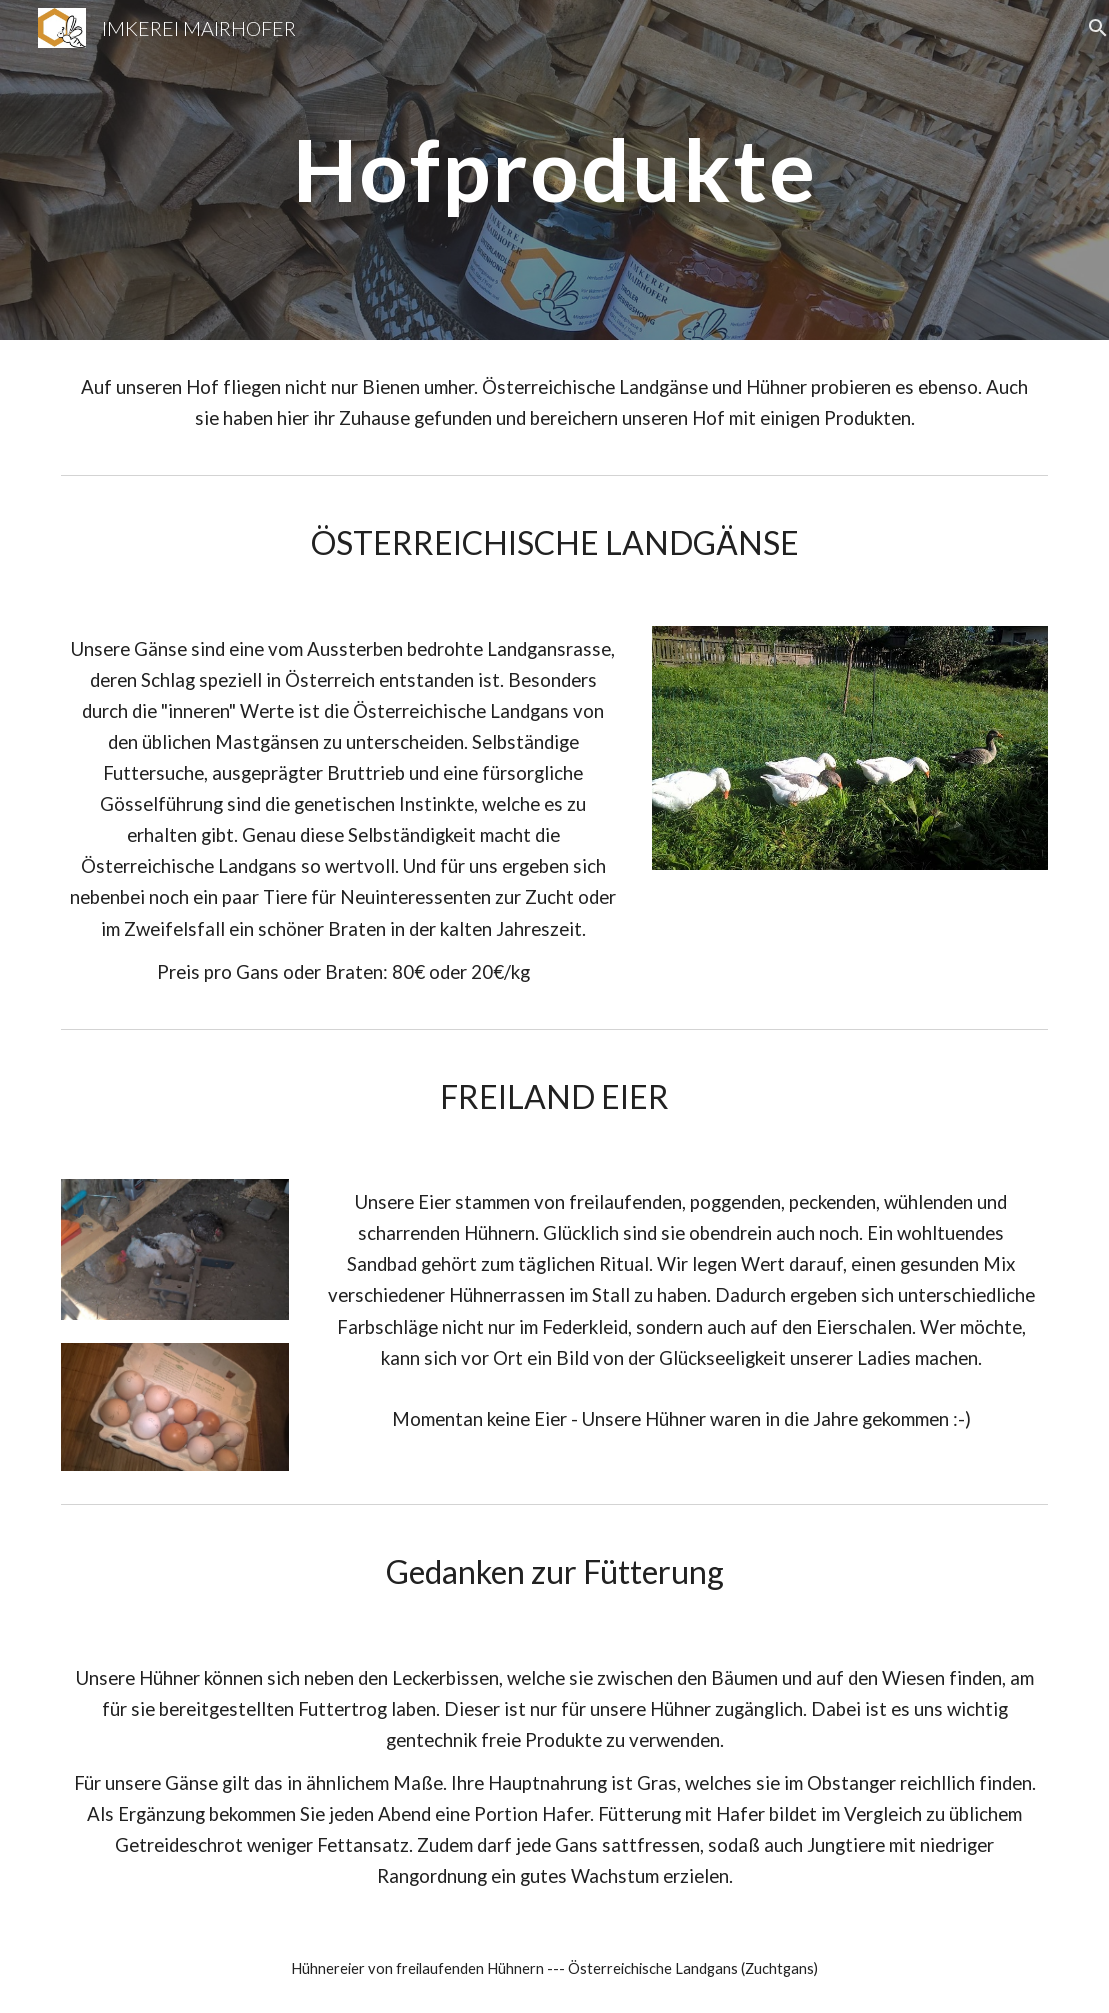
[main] (555, 169)
